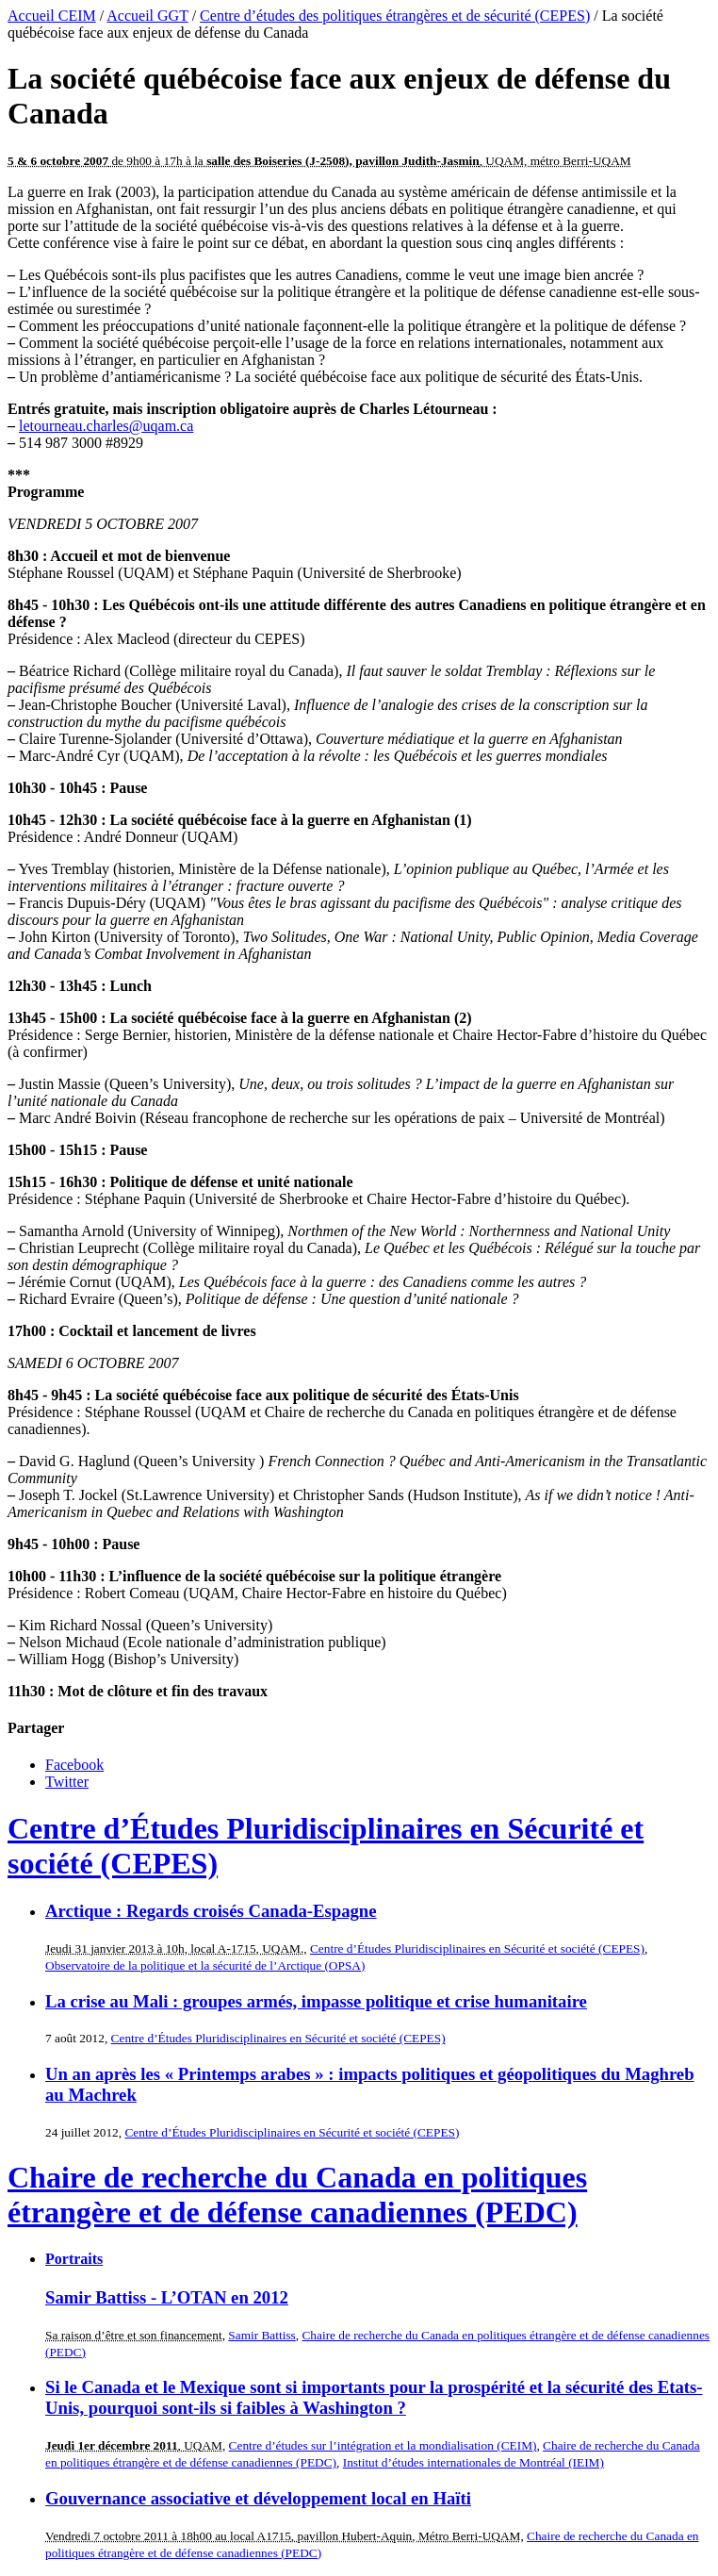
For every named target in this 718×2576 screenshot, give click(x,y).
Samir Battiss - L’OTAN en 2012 (166, 2297)
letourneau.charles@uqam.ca (106, 426)
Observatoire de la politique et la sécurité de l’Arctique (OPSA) (205, 1965)
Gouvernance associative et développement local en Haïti (258, 2498)
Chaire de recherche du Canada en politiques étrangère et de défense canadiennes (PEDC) (297, 2194)
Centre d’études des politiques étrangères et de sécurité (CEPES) (395, 16)
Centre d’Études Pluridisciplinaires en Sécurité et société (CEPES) (477, 1948)
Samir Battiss (261, 2335)
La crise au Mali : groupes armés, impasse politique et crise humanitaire (316, 2001)
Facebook (74, 1765)
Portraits (74, 2259)
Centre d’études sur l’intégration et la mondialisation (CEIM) (383, 2445)
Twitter (67, 1782)
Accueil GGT (147, 16)
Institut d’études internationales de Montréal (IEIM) (473, 2462)
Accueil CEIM (52, 16)
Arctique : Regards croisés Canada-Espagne (211, 1911)
